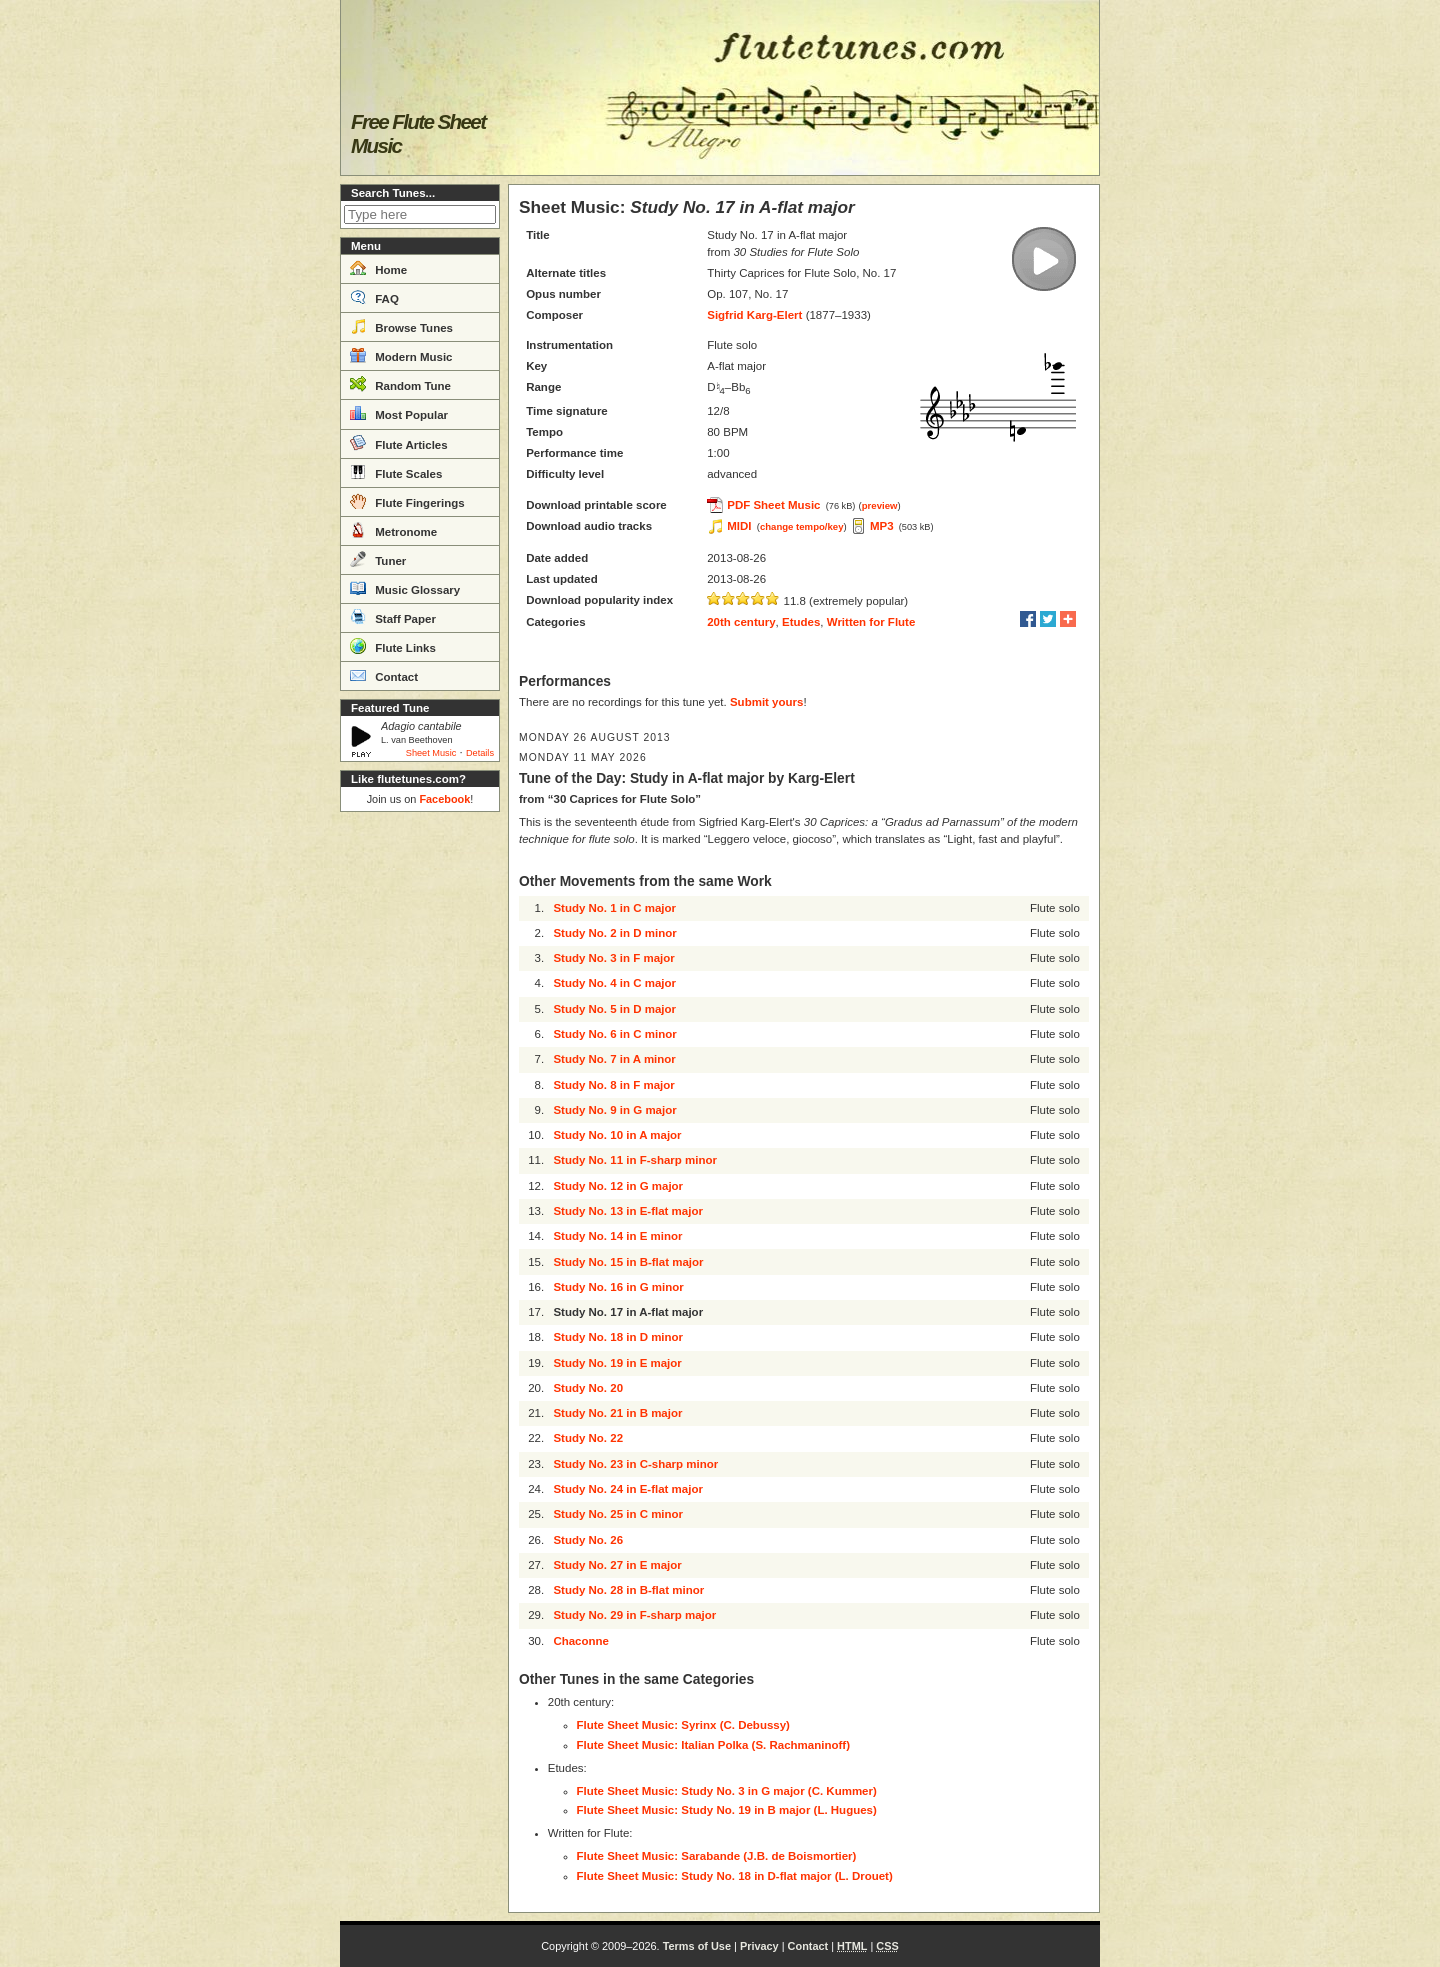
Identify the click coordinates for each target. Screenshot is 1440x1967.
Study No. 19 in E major (617, 1363)
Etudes (801, 622)
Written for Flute (871, 622)
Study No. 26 (588, 1540)
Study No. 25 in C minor (618, 1514)
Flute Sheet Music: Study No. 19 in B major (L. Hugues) (727, 1810)
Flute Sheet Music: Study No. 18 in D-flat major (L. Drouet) (735, 1876)
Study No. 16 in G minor (618, 1287)
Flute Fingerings (407, 501)
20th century (741, 622)
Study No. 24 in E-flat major (628, 1489)
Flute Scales (396, 472)
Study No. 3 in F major (613, 958)
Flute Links (393, 646)
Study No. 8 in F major (613, 1085)
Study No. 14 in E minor (617, 1236)
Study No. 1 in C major (614, 908)
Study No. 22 (588, 1438)
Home (378, 268)
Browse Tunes (401, 326)
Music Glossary (405, 588)
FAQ (374, 297)
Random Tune (400, 384)
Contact (384, 675)
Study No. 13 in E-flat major (628, 1211)
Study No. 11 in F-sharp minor (635, 1160)
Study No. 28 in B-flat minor (628, 1590)
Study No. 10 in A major (617, 1135)
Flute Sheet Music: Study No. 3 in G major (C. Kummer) (727, 1791)
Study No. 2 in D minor (614, 933)
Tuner (378, 559)
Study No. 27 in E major (617, 1565)
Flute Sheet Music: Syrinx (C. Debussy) (683, 1725)
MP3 (882, 526)
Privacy (759, 1946)
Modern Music (401, 355)
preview (880, 505)
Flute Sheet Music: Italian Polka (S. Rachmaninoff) (713, 1745)
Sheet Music (431, 753)
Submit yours (766, 702)
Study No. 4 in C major (614, 983)
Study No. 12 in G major (618, 1186)
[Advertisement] (420, 1120)
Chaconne (581, 1641)
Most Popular (399, 413)
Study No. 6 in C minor (614, 1034)
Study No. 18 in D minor (618, 1337)
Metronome (393, 530)
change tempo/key (802, 526)
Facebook (444, 799)
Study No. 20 (588, 1388)
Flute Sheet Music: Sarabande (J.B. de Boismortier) (717, 1856)
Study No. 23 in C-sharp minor (635, 1464)
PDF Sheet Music (773, 505)
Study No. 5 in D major (614, 1009)
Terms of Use (697, 1946)
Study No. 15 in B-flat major (628, 1262)
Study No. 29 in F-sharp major (634, 1615)
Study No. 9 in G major (614, 1110)
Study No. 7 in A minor (614, 1059)
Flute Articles (399, 443)
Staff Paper (393, 617)
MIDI (739, 526)
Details (480, 753)
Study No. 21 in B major (617, 1413)
